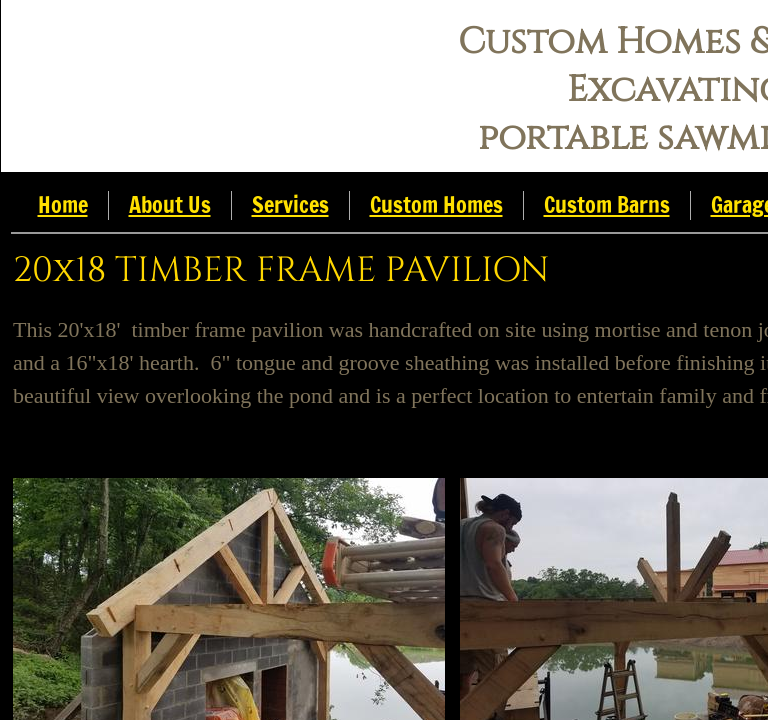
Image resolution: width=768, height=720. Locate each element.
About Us (170, 204)
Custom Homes (436, 204)
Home (63, 204)
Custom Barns (607, 204)
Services (290, 204)
